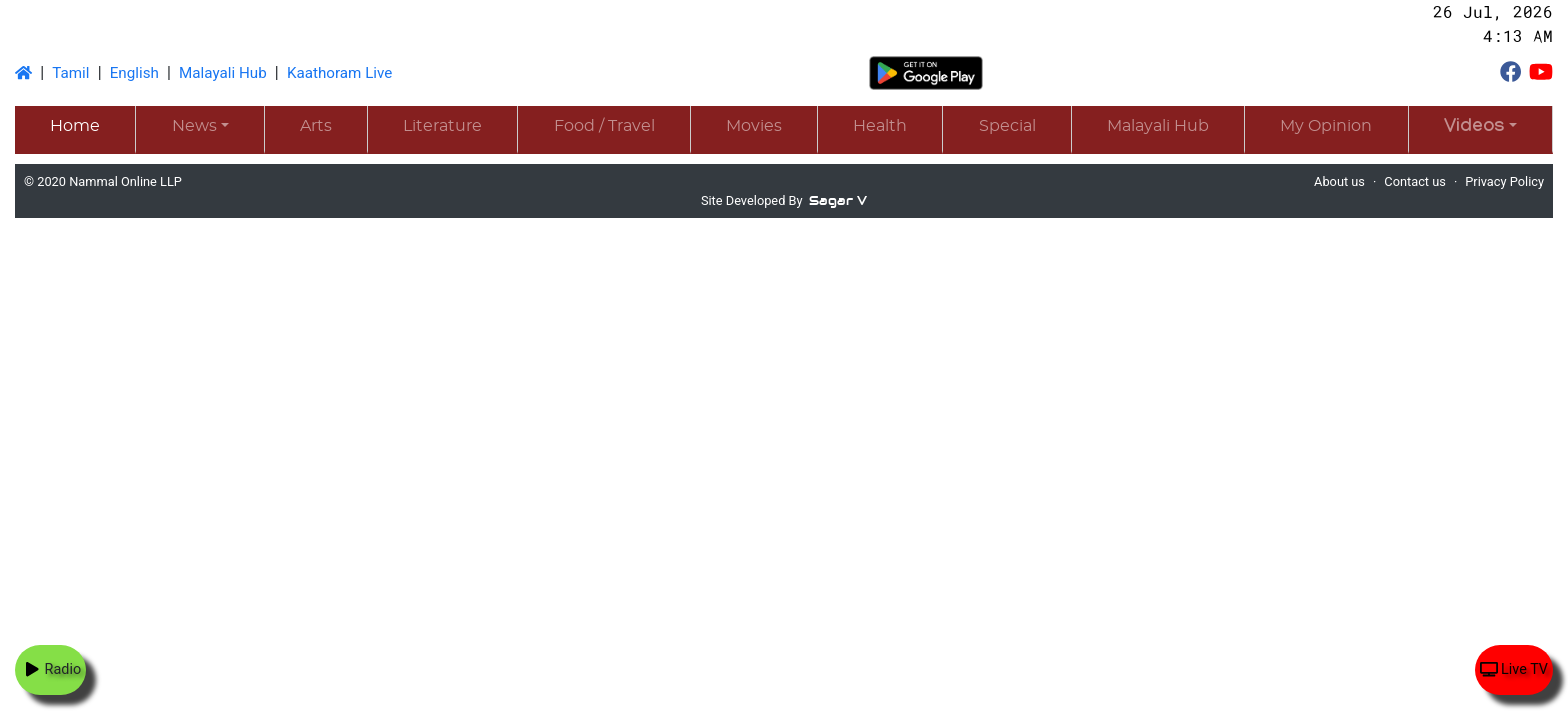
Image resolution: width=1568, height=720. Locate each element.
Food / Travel (604, 126)
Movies (754, 126)
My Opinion (1326, 126)
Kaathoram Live (339, 73)
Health (880, 126)
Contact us (1415, 181)
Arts (316, 126)
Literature (442, 126)
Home (75, 126)
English (134, 73)
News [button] (194, 126)
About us (1339, 181)
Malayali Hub (223, 73)
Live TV (1514, 669)
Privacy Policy (1504, 181)
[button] (1480, 128)
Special (1007, 126)
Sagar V (838, 200)
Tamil (70, 73)
